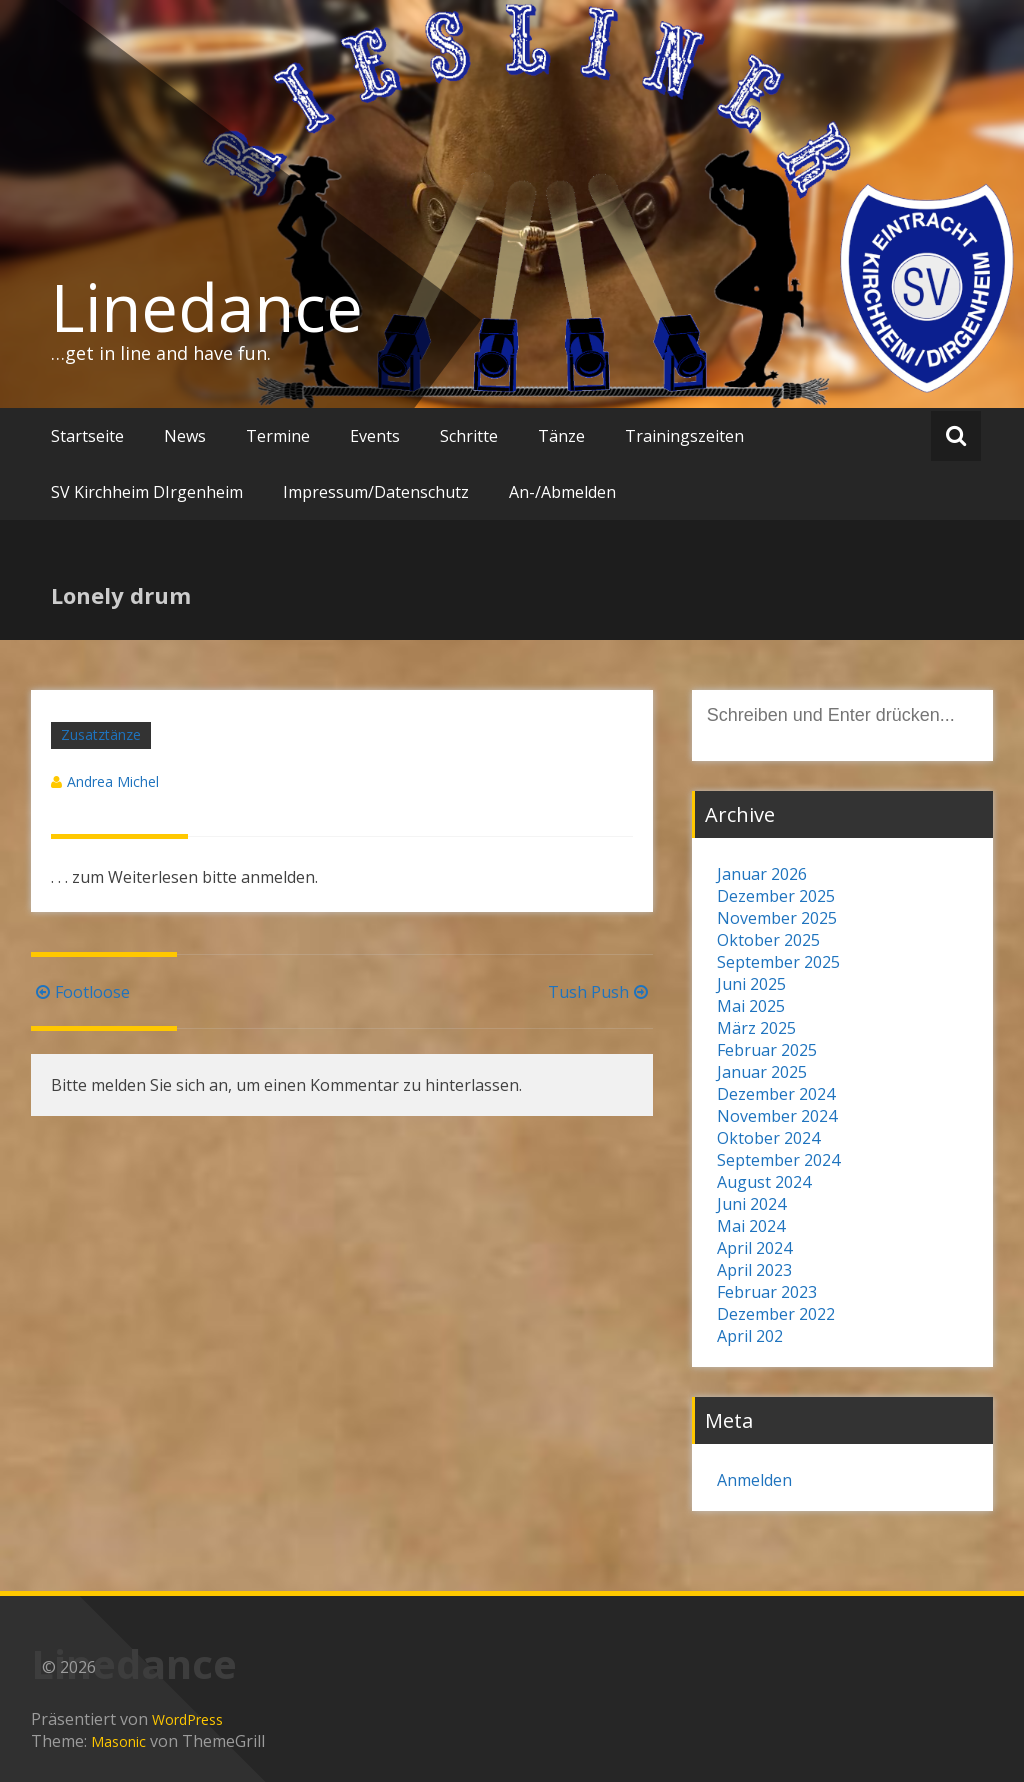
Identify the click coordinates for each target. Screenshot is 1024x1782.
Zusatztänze (101, 734)
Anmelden (754, 1480)
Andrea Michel (113, 781)
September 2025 (778, 962)
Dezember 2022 (776, 1314)
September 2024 (778, 1160)
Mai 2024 (751, 1226)
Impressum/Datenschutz (376, 492)
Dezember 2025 (776, 896)
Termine (278, 436)
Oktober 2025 (768, 940)
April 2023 (754, 1270)
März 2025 (756, 1028)
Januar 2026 (762, 874)
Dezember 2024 (776, 1094)
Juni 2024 (751, 1204)
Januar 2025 (762, 1072)
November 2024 (777, 1116)
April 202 (750, 1336)
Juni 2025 (751, 984)
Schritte (469, 436)
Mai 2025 (751, 1006)
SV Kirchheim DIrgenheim (147, 492)
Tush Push (600, 992)
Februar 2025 (767, 1050)
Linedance (207, 307)
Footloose (80, 992)
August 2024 (764, 1182)
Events (375, 436)
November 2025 (777, 918)
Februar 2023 (767, 1292)
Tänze (561, 436)
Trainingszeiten (684, 436)
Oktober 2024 (768, 1138)
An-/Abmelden (562, 492)
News (185, 436)
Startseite (87, 436)
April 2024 (754, 1248)
